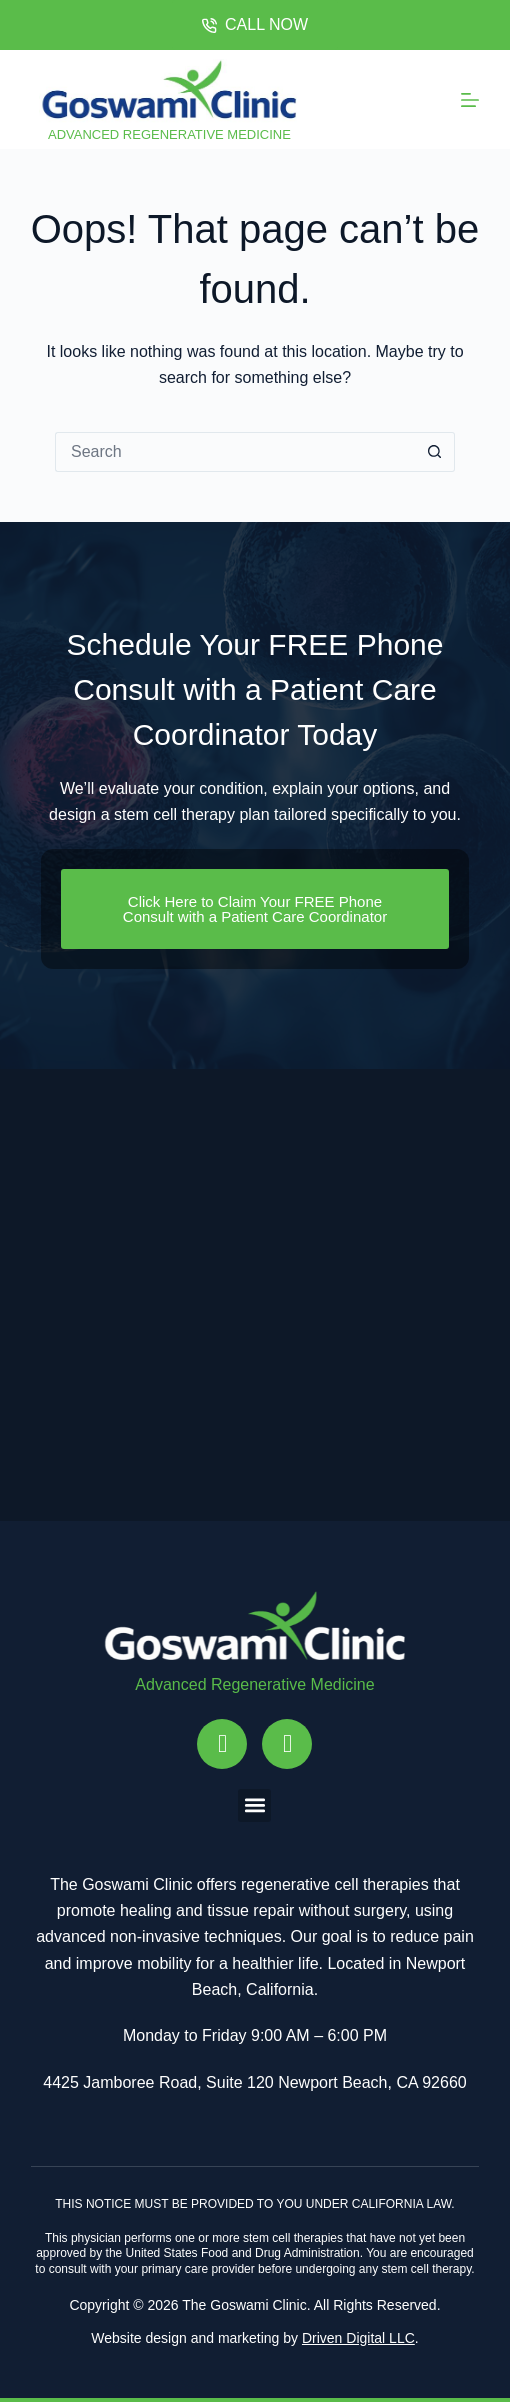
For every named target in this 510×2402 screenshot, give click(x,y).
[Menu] (470, 100)
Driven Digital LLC (358, 2338)
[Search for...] (235, 452)
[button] (254, 1805)
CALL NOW (255, 24)
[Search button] (435, 452)
